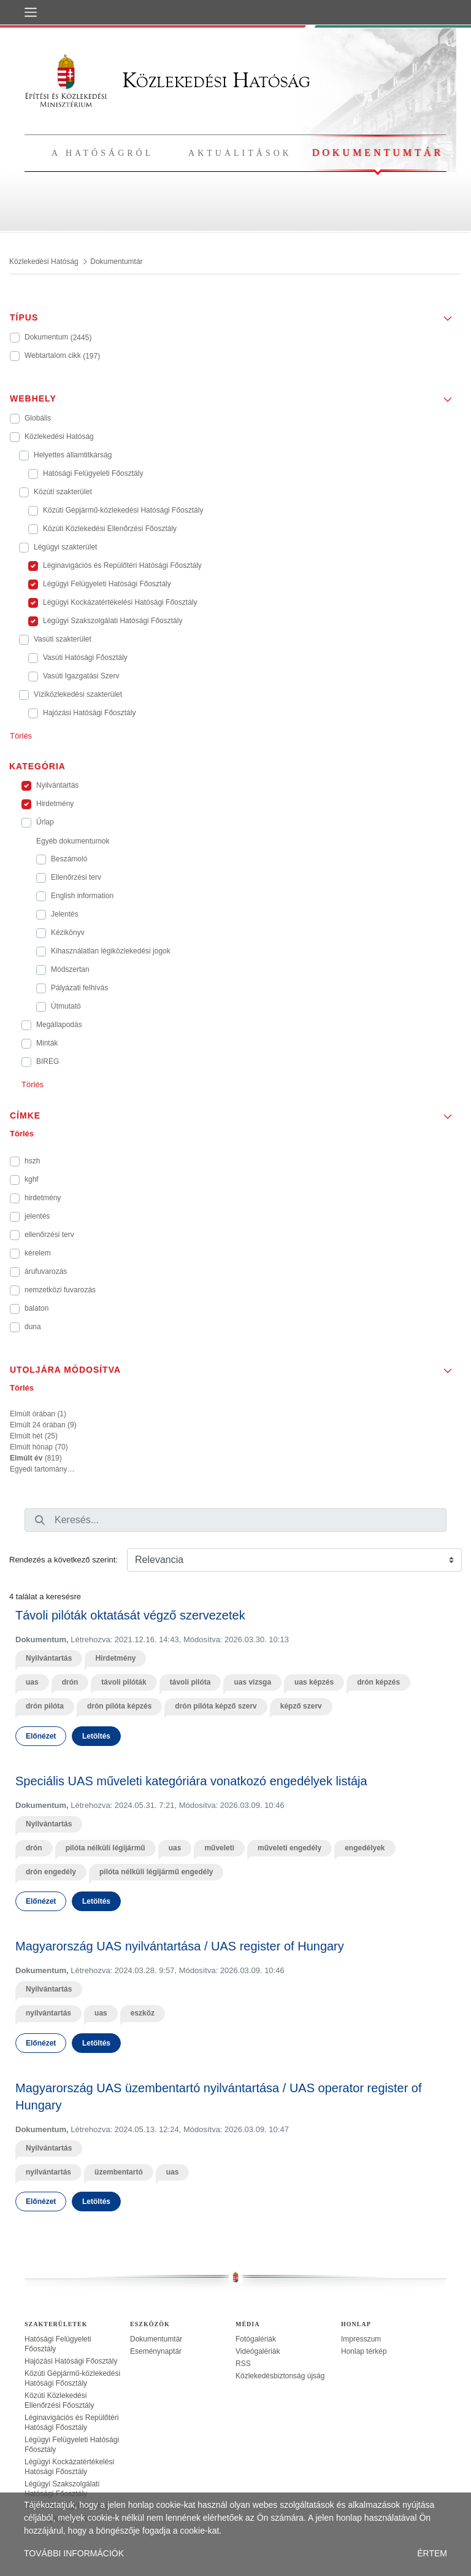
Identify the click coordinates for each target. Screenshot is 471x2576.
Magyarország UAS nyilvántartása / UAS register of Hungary (179, 1946)
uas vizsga (252, 1682)
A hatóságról (102, 153)
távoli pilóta (190, 1682)
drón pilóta (45, 1706)
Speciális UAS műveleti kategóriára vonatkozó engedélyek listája (191, 1781)
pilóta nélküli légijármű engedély (156, 1872)
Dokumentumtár (377, 152)
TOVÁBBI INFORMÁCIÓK (74, 2553)
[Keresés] (40, 1520)
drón (70, 1682)
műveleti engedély (289, 1848)
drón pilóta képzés (119, 1706)
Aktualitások (240, 153)
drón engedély (51, 1872)
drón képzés (378, 1682)
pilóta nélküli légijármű (105, 1848)
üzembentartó (118, 2172)
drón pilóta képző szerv (215, 1706)
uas (32, 1682)
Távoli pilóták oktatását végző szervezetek (130, 1615)
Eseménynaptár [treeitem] (156, 2351)
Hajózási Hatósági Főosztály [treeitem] (71, 2361)
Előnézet (41, 1736)
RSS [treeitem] (243, 2363)
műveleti (219, 1848)
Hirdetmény (115, 1658)
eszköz (143, 2013)
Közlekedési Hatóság (167, 80)
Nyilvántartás (49, 1658)
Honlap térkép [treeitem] (364, 2351)
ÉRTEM (432, 2553)
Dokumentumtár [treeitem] (156, 2339)
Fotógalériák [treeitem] (256, 2339)
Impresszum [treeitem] (361, 2339)
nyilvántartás (48, 2013)
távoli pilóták (123, 1682)
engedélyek (365, 1848)
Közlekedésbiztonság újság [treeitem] (280, 2376)
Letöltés (96, 1736)
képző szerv (301, 1706)
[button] (235, 313)
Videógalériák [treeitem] (258, 2351)
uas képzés (314, 1682)
